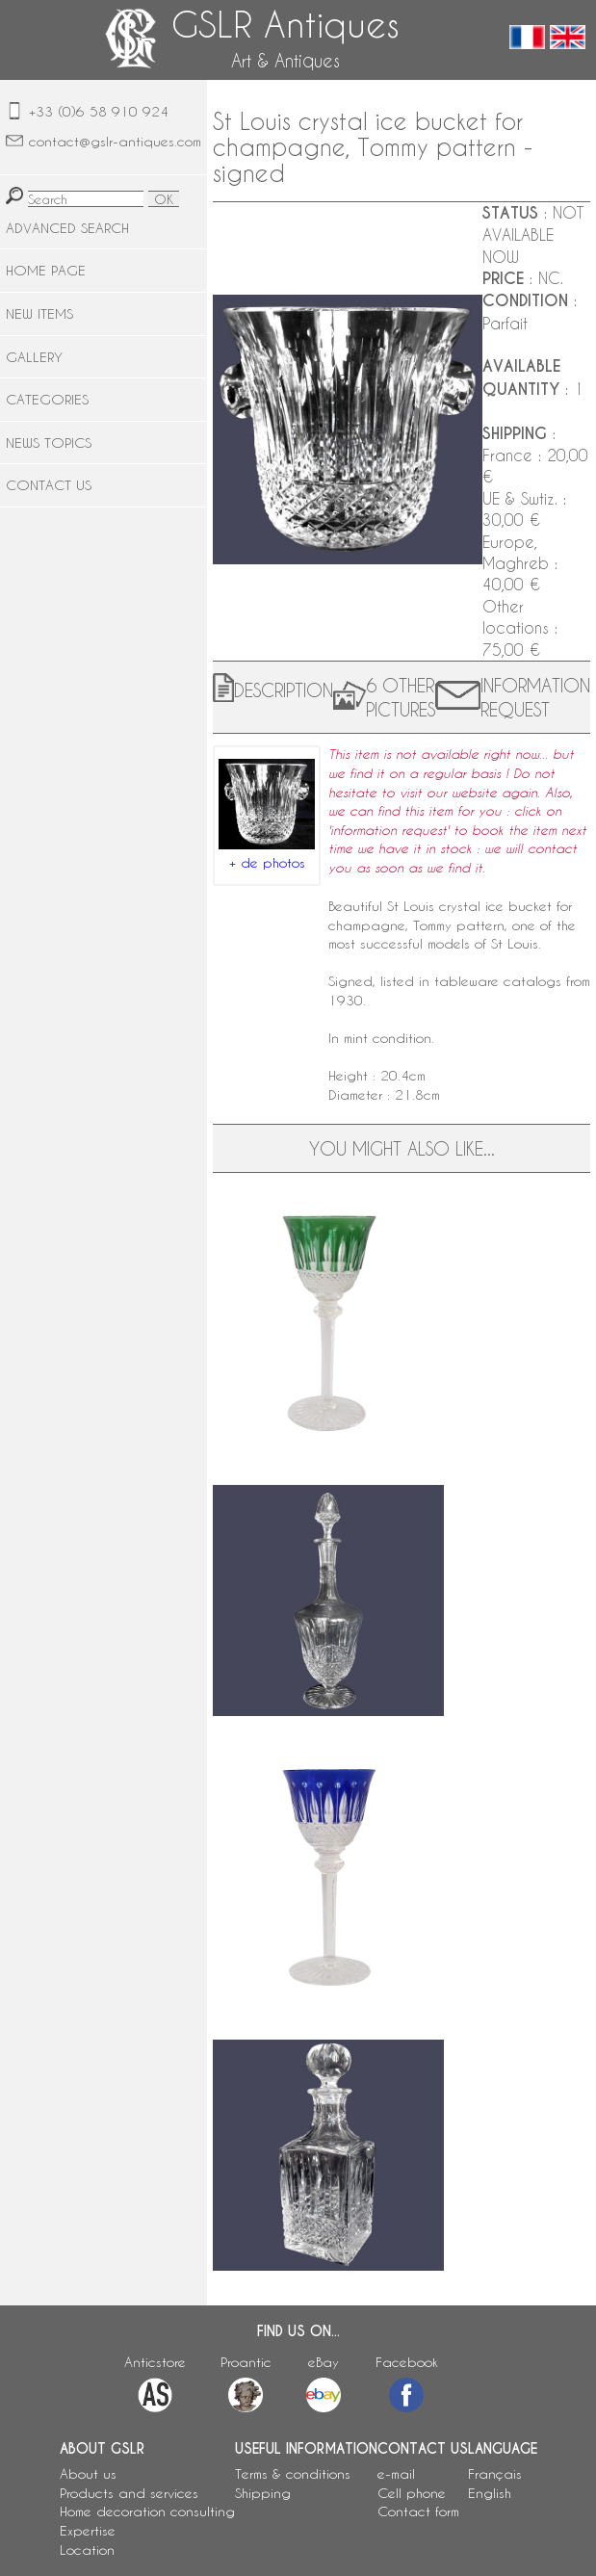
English (489, 2493)
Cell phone (411, 2493)
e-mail (396, 2473)
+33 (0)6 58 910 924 (98, 111)
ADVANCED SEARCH (67, 228)
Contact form (418, 2511)
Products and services (129, 2493)
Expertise (88, 2530)
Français (495, 2473)
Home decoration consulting (147, 2511)
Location (87, 2549)
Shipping (263, 2493)
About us (88, 2473)
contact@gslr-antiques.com (115, 141)
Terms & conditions (292, 2473)
